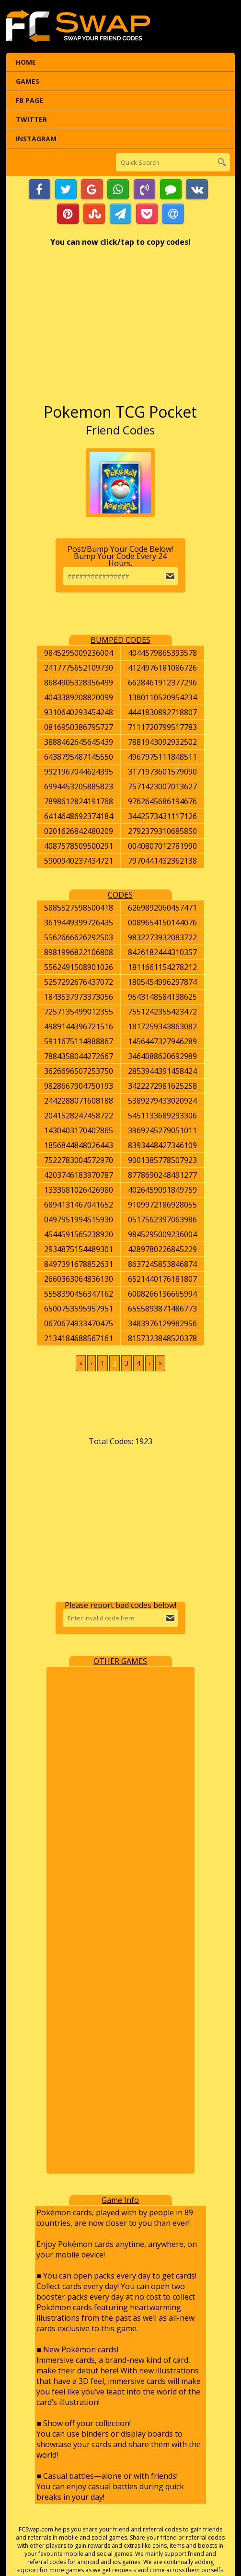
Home (26, 62)
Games (27, 81)
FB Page (29, 100)
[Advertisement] (121, 329)
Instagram (36, 138)
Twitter (31, 119)
